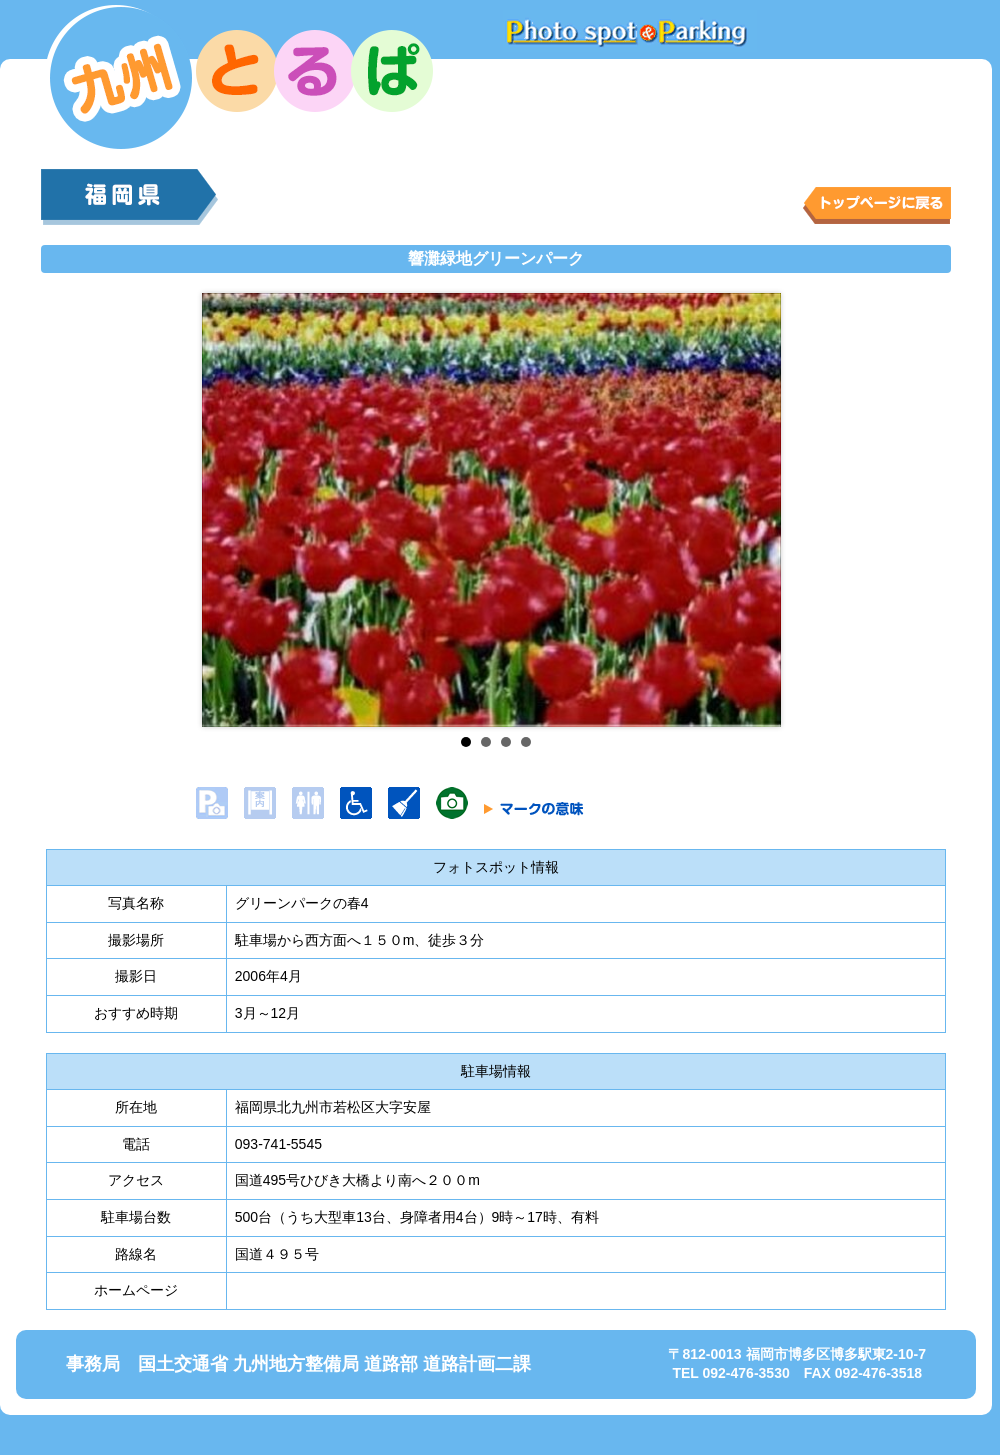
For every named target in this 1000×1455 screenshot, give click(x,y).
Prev (233, 510)
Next (760, 510)
